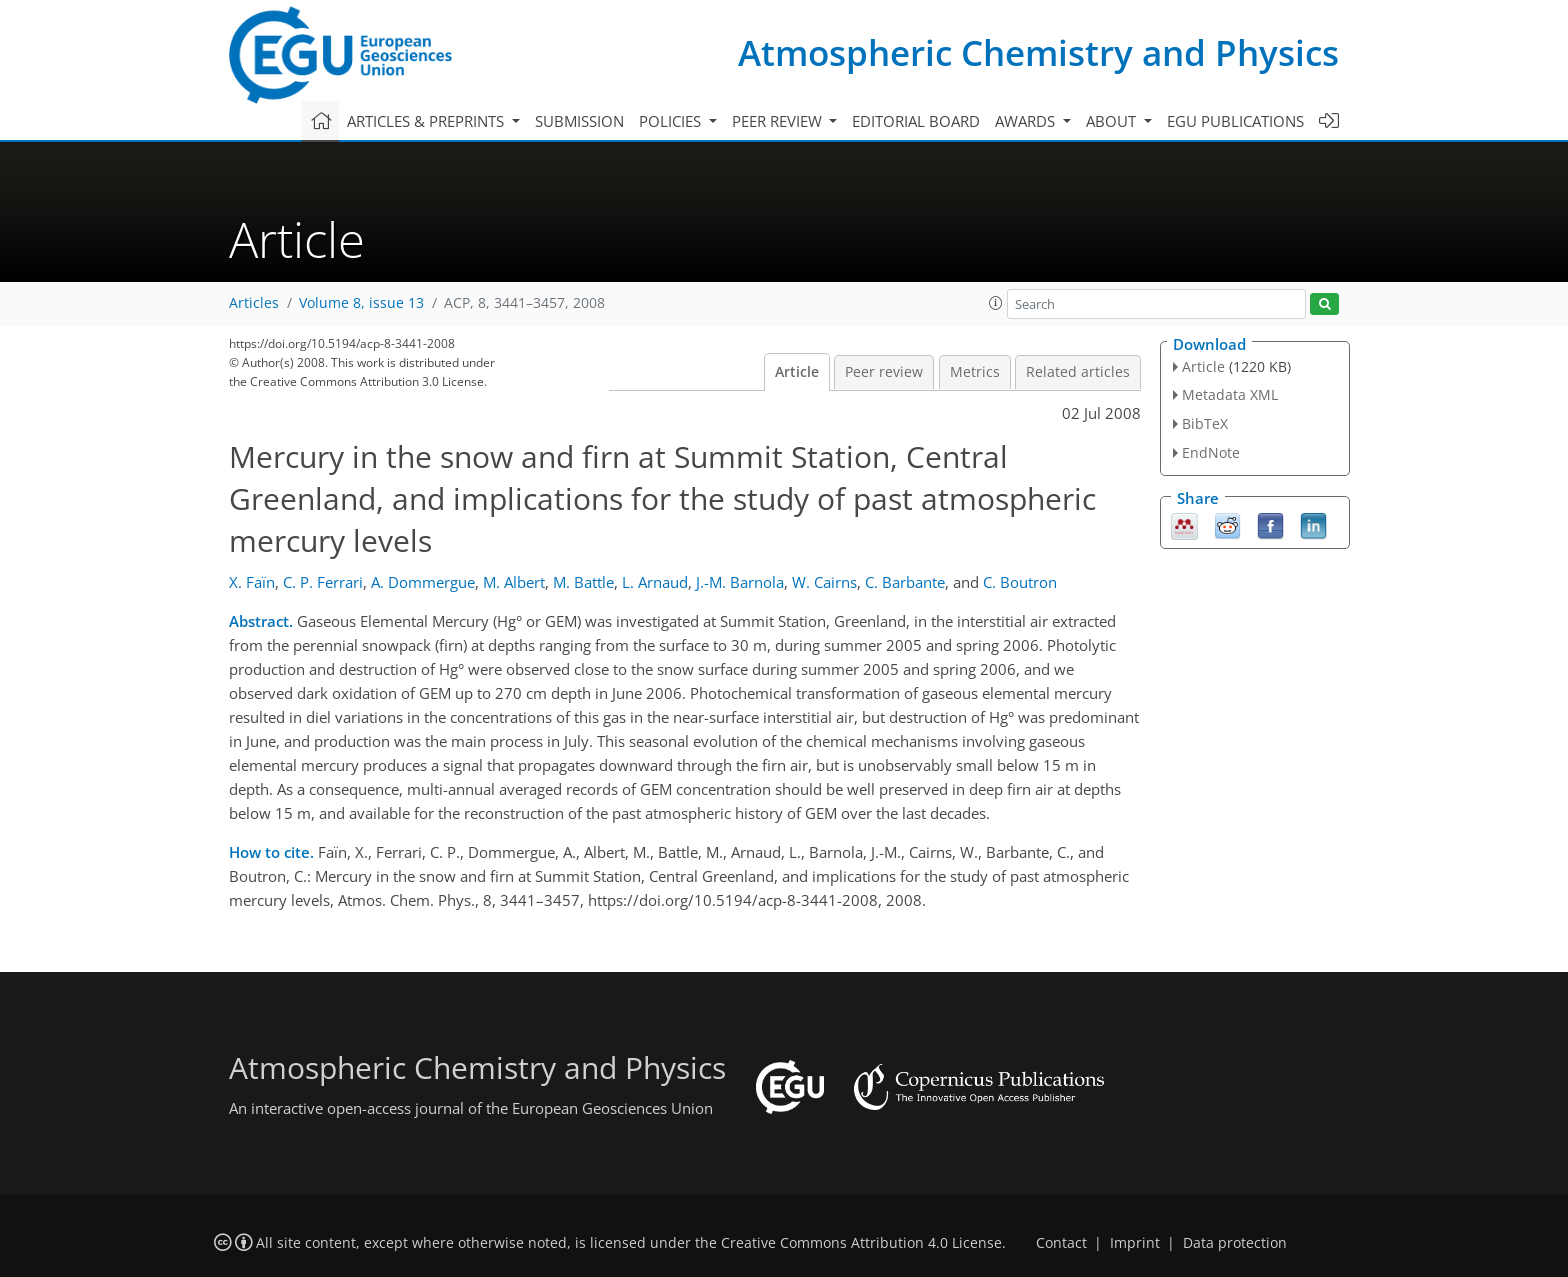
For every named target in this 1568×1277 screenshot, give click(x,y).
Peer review (884, 372)
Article (797, 372)
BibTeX (1205, 423)
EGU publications (1235, 121)
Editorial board (916, 121)
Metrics (975, 372)
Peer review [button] (779, 121)
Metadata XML (1230, 394)
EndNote (1211, 452)
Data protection (1235, 1243)
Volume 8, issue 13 (361, 303)
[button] (996, 303)
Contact (1061, 1243)
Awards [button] (1027, 121)
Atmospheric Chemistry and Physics (1038, 52)
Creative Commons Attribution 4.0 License (861, 1243)
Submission (579, 121)
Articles (254, 303)
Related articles (1078, 372)
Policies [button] (672, 121)
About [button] (1113, 121)
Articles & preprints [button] (427, 121)
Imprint (1135, 1243)
